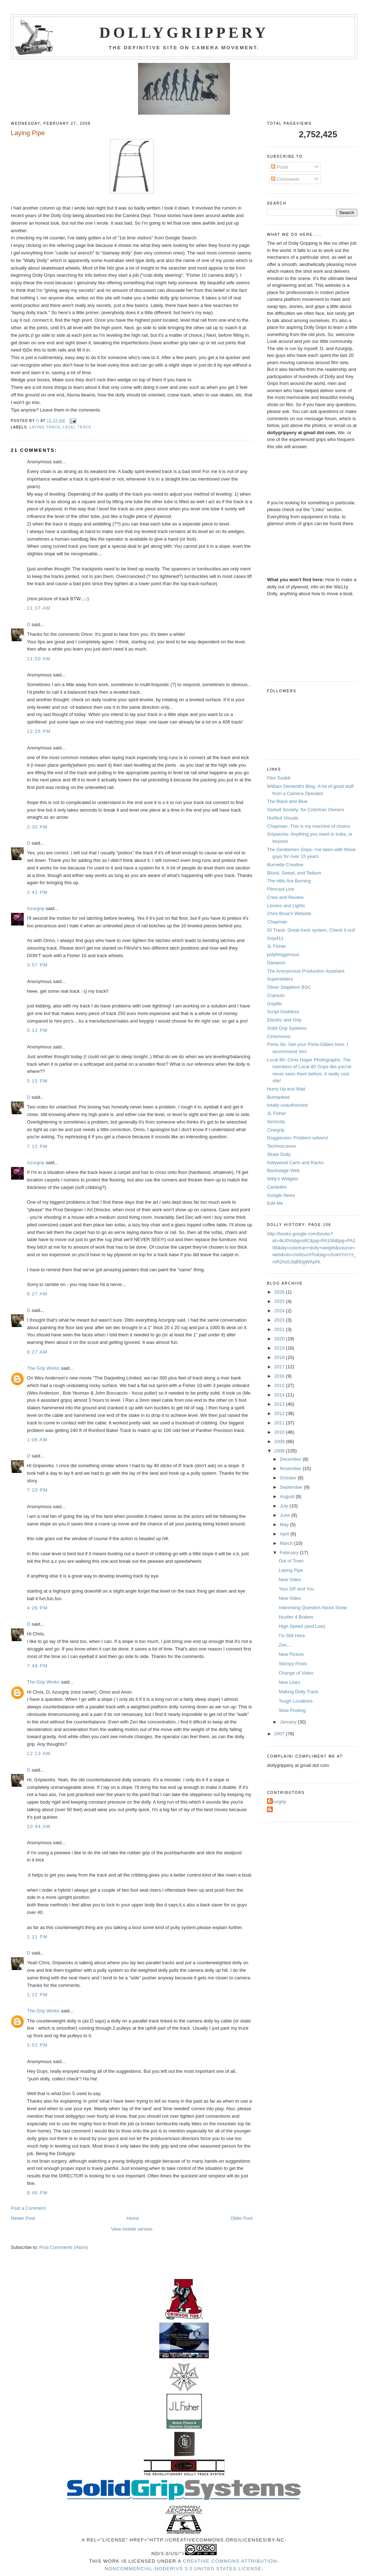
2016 (280, 1376)
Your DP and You (296, 1589)
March (287, 1543)
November (291, 1468)
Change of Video (296, 1673)
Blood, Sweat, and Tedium (294, 873)
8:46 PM (37, 2192)
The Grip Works (43, 1368)
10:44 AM (38, 1826)
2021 (280, 1329)
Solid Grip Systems (287, 1028)
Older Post (241, 2218)
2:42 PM (37, 892)
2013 (280, 1404)
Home (132, 2218)
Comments (285, 179)
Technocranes (281, 1146)
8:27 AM (37, 1352)
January (289, 1722)
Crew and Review (285, 897)
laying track (44, 427)
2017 (280, 1366)
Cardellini (276, 1187)
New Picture (291, 1654)
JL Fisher (276, 946)
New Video (290, 1579)
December (291, 1459)
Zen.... (285, 1645)
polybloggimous (283, 954)
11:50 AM (38, 658)
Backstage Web (283, 1170)
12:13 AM (38, 1753)
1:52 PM (37, 2045)
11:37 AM (38, 608)
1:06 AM (37, 1439)
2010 (280, 1432)
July (285, 1506)
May (285, 1524)
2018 (280, 1357)
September (292, 1487)
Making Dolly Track (298, 1691)
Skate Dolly (279, 1154)
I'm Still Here (292, 1635)
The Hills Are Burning (289, 880)
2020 (280, 1338)
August (288, 1496)
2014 (280, 1394)
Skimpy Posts (293, 1663)
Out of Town (291, 1560)
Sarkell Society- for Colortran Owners (305, 809)
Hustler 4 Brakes (296, 1617)
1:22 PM (37, 1994)
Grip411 (275, 938)
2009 (280, 1441)
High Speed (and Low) (302, 1626)
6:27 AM (37, 1293)
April (285, 1534)
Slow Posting (292, 1710)
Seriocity (276, 1121)
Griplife (274, 1003)
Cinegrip (275, 1130)
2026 (280, 1292)
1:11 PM (37, 1936)
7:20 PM (37, 1490)
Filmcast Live (280, 889)
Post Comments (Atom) (64, 2247)
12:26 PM (39, 731)
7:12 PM (37, 1146)
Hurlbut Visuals (282, 818)
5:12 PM (37, 1030)
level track (77, 427)
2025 (280, 1301)
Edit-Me (275, 1203)
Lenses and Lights (286, 905)
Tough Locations (296, 1701)
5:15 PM (37, 1081)
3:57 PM (37, 965)
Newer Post (23, 2218)
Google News (281, 1195)
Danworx (276, 962)
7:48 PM (37, 1665)
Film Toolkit (278, 778)
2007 (280, 1733)
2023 (280, 1320)
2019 (280, 1348)
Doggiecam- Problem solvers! (297, 1137)
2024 (280, 1310)
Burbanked (278, 1097)
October (289, 1477)
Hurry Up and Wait (286, 1089)
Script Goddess (283, 1011)
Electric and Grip (284, 1020)
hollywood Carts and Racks (295, 1162)
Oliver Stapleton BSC (289, 987)
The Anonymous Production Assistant (305, 971)
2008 (280, 1451)
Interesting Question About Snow (312, 1607)
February (290, 1552)
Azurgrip (35, 908)
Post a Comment (28, 2208)
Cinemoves (278, 1036)
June (285, 1515)
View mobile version (131, 2229)
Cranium (276, 995)
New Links (289, 1682)
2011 (280, 1422)
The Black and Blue (287, 801)
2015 (280, 1385)
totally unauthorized (287, 1105)
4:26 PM (37, 1608)
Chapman (277, 921)
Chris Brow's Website (289, 913)
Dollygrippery (184, 32)
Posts (279, 167)
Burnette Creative (285, 864)
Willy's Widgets (282, 1178)
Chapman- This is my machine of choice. (309, 826)
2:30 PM (37, 827)
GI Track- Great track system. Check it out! (311, 930)
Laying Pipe (291, 1570)
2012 (280, 1413)
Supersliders (280, 979)
